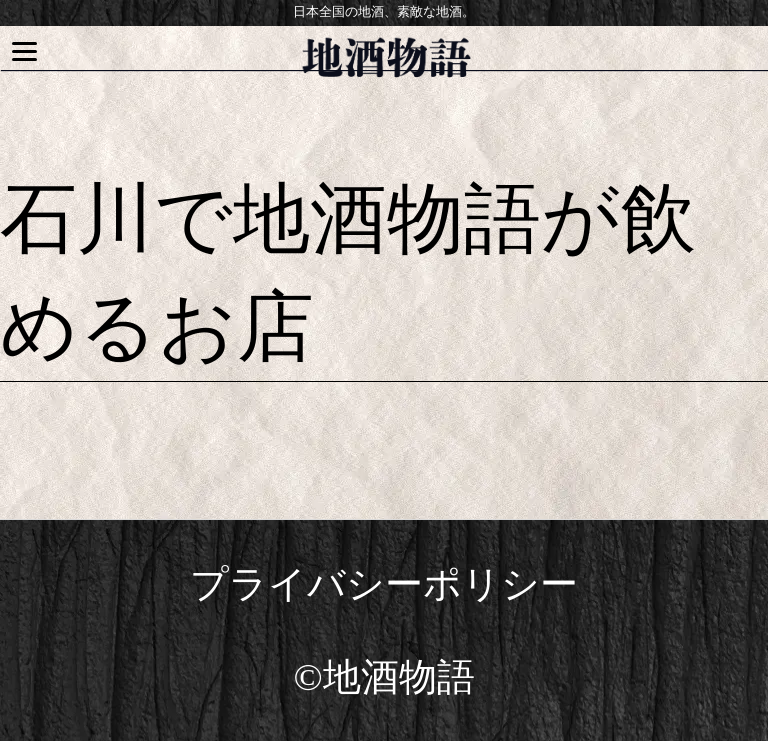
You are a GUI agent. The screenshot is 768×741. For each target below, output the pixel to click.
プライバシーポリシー (384, 584)
